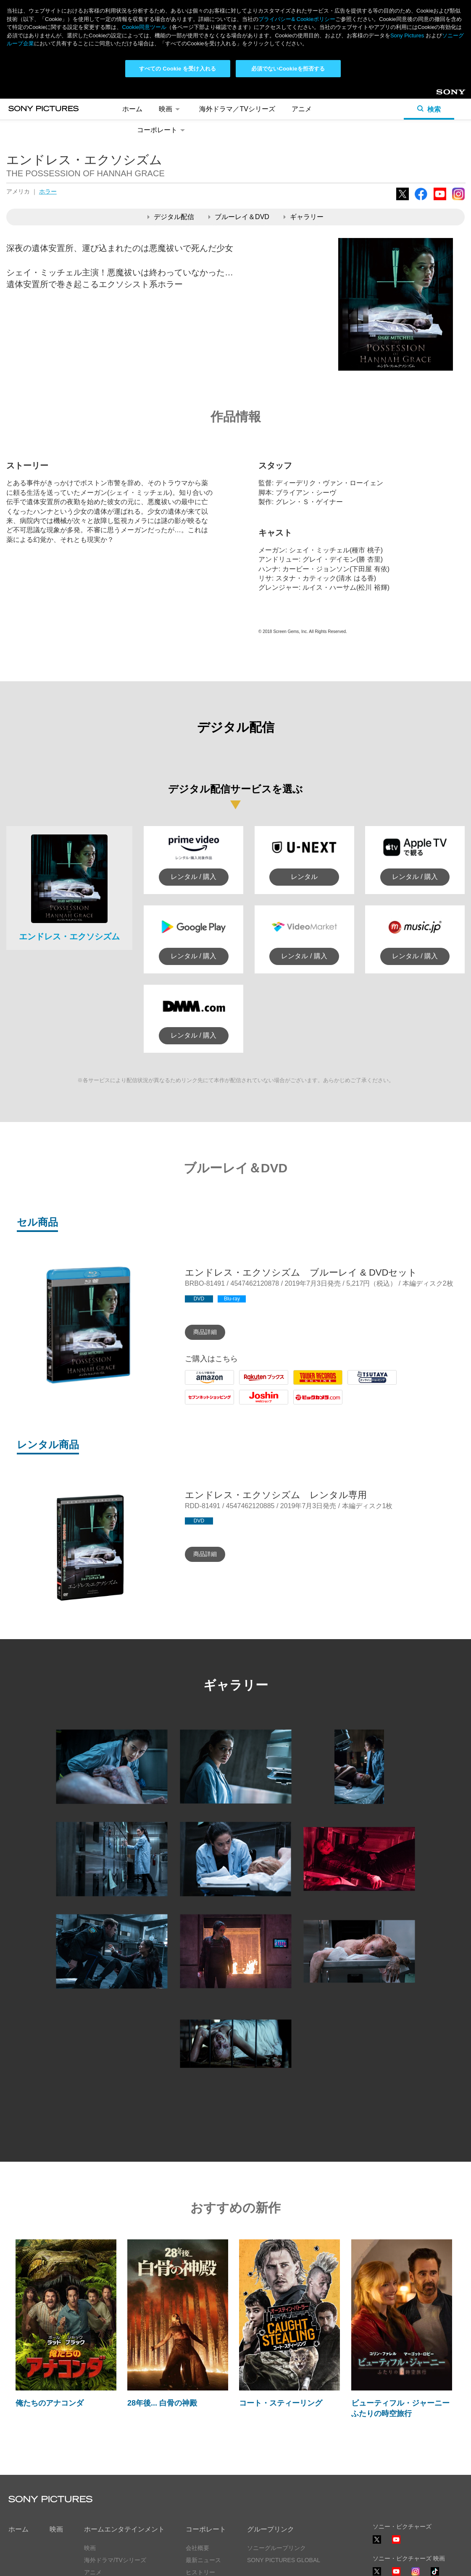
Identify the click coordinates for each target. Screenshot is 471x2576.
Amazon (197, 1384)
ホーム (132, 108)
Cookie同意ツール (144, 27)
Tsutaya (359, 1384)
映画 (171, 108)
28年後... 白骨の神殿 (162, 2403)
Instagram (415, 2575)
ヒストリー (200, 2572)
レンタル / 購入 (193, 876)
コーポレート (162, 129)
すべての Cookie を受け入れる (177, 68)
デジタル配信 (170, 216)
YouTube (396, 2543)
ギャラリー (304, 216)
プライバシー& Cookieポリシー (296, 19)
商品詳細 (205, 1332)
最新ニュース (203, 2560)
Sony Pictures (407, 35)
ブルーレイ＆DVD (238, 216)
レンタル (304, 876)
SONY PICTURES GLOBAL (283, 2560)
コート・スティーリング (280, 2403)
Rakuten (251, 1384)
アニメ (302, 108)
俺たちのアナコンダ (50, 2403)
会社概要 (197, 2548)
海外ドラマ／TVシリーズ (237, 108)
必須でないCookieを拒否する (288, 68)
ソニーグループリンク (276, 2548)
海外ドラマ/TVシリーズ (115, 2560)
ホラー (48, 191)
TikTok (435, 2575)
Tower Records (315, 1384)
